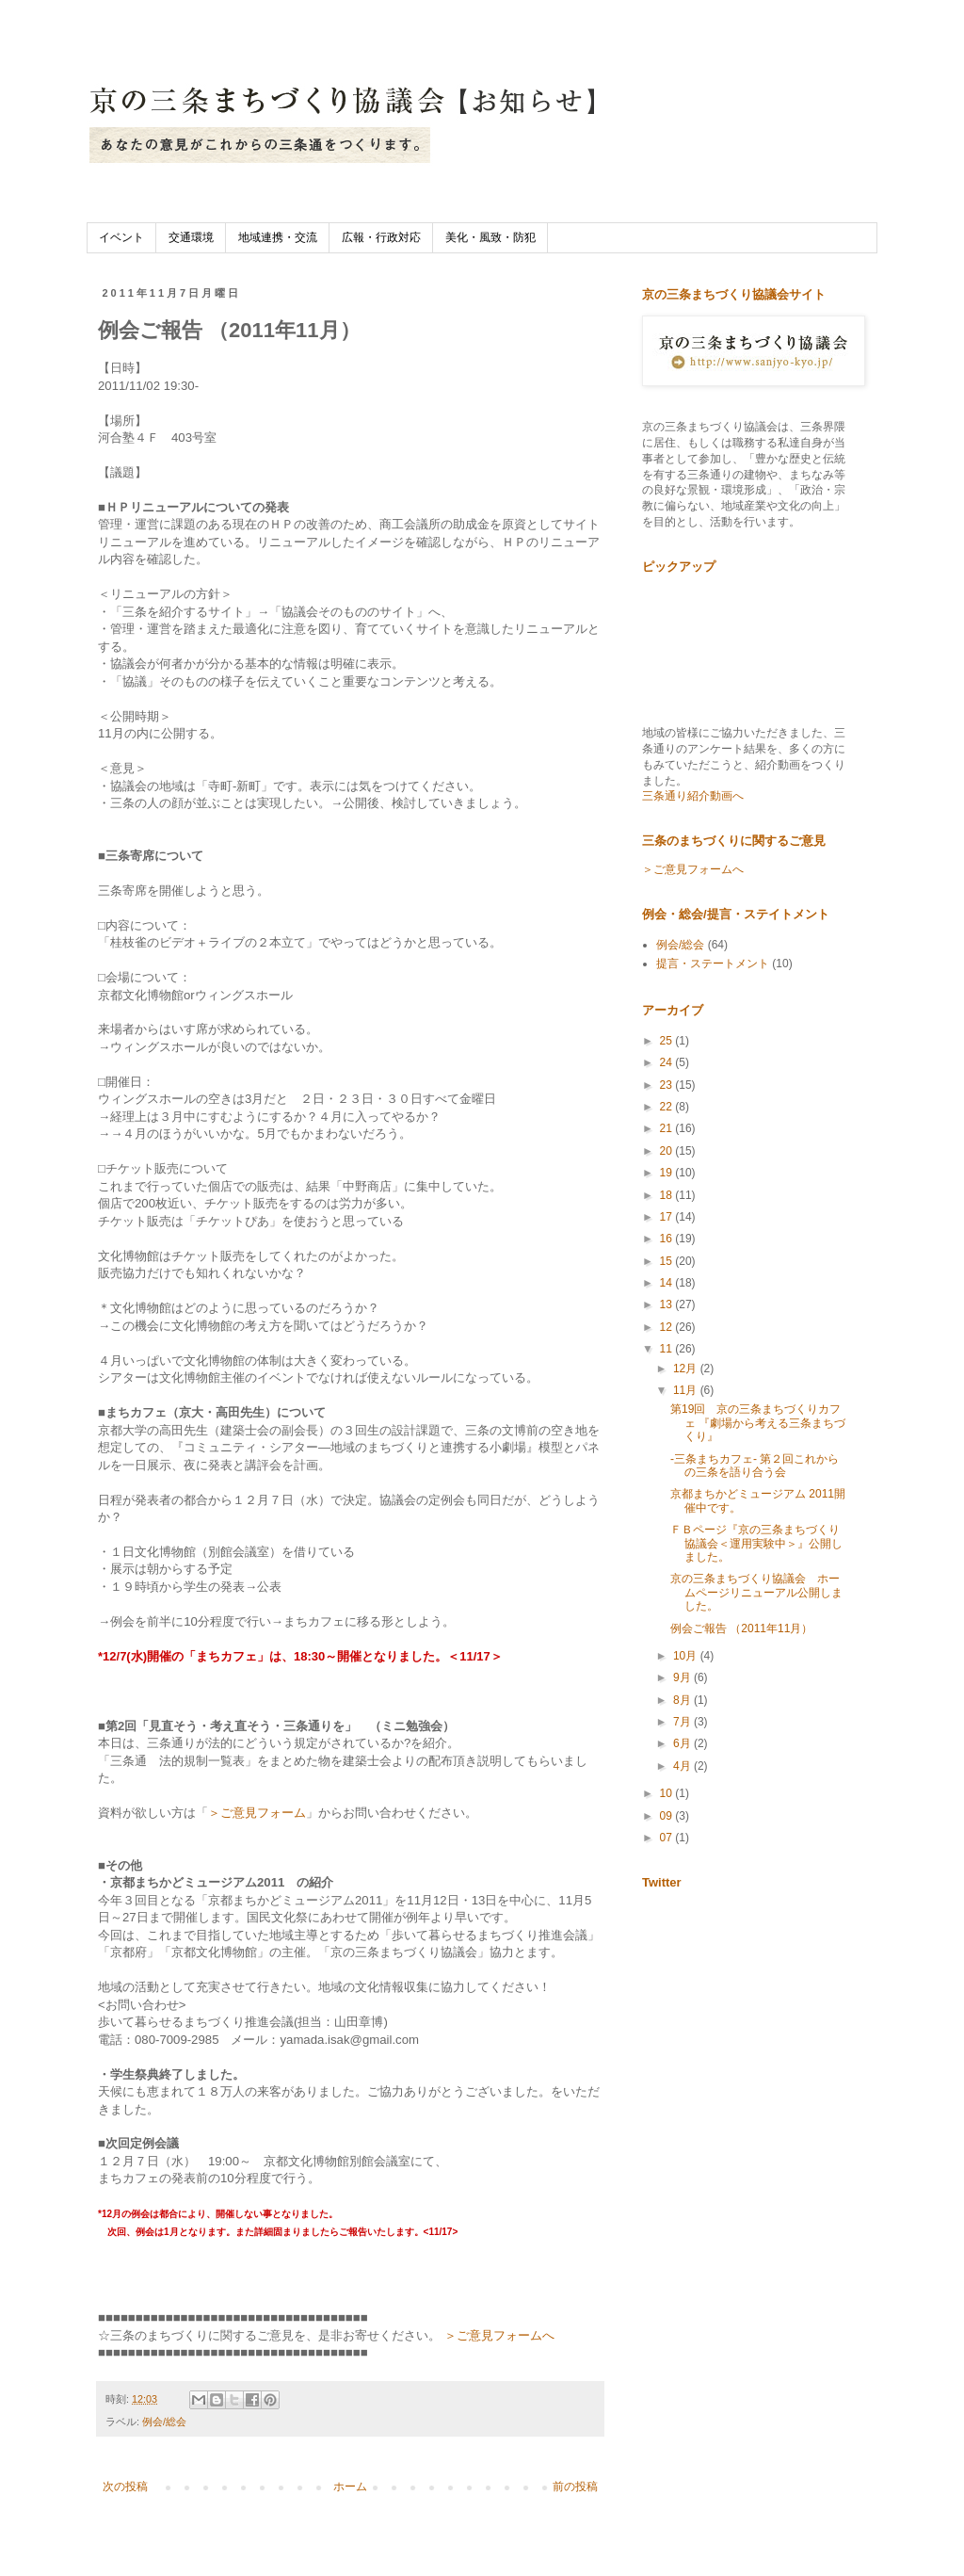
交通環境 (191, 237)
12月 (686, 1368)
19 (668, 1172)
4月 (683, 1766)
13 (668, 1304)
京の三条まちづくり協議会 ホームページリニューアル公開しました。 (756, 1592)
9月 (683, 1677)
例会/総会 (164, 2421)
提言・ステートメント (712, 963)
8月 (683, 1700)
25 (668, 1040)
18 (668, 1195)
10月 (686, 1655)
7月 (683, 1721)
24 (668, 1062)
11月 (686, 1390)
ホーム (350, 2486)
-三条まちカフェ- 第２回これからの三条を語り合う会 (754, 1465)
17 (668, 1216)
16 (668, 1238)
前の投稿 (575, 2486)
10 (668, 1793)
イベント (121, 237)
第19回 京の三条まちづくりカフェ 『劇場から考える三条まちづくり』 (757, 1422)
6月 (683, 1743)
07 (668, 1837)
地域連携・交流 (277, 237)
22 (668, 1106)
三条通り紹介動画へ (693, 795)
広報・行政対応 (381, 237)
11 (668, 1348)
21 (668, 1128)
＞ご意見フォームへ (499, 2335)
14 (668, 1282)
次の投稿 (125, 2486)
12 (668, 1327)
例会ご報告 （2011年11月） (741, 1628)
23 (668, 1085)
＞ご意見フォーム (257, 1813)
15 (668, 1261)
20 (668, 1151)
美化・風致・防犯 (490, 237)
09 (668, 1816)
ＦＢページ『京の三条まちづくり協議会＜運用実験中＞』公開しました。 (756, 1543)
